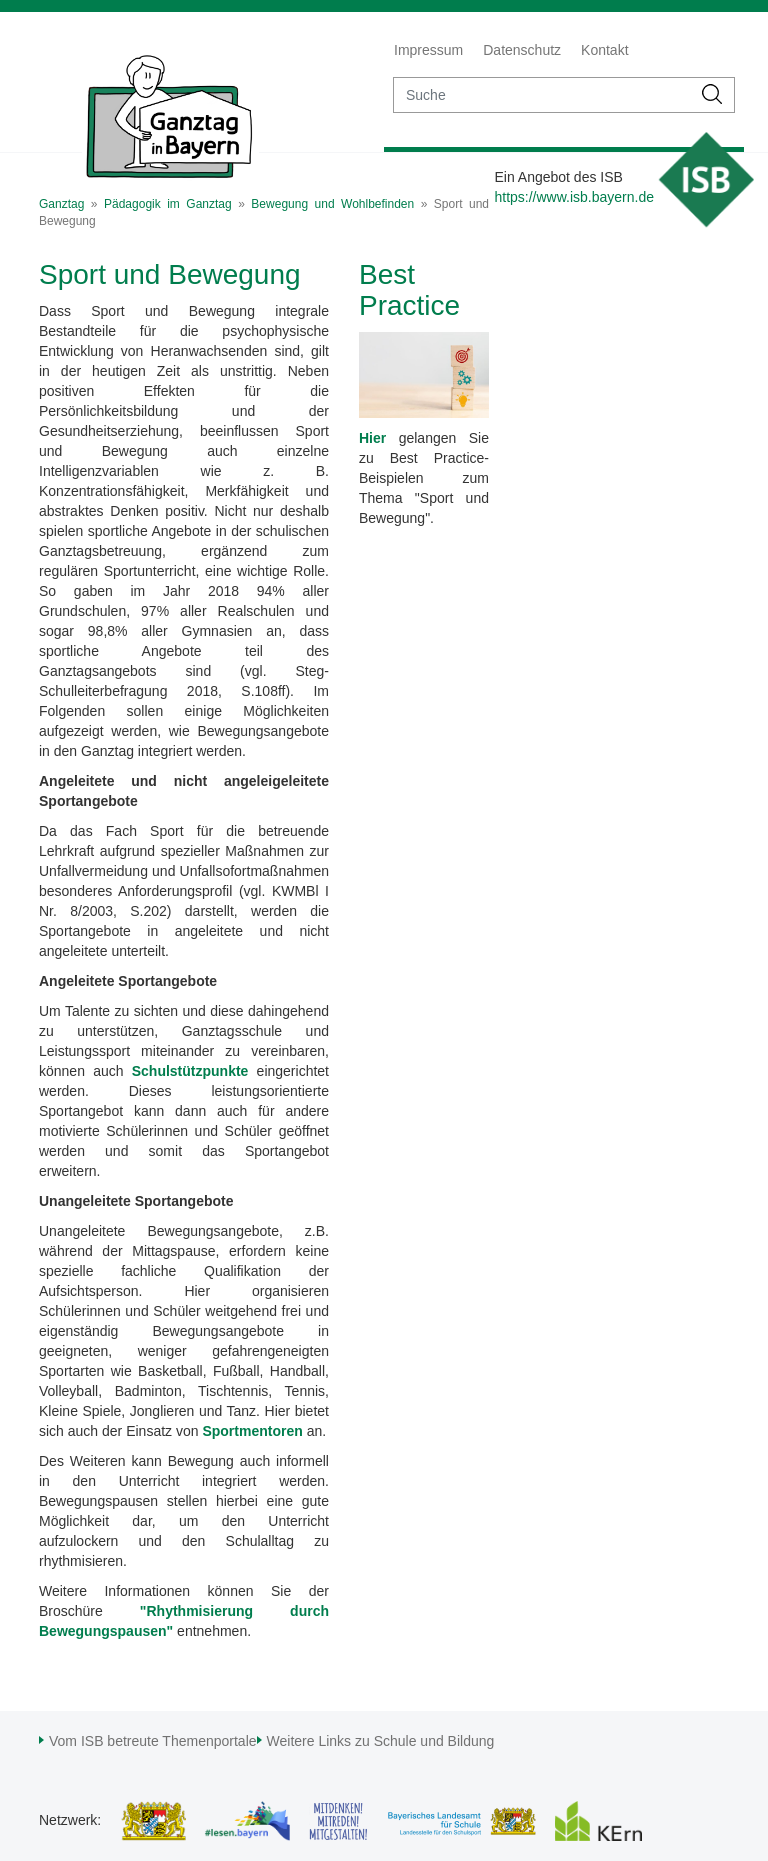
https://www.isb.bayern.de (574, 197)
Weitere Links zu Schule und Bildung (381, 1741)
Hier (372, 438)
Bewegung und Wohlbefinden (332, 204)
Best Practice (409, 290)
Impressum (428, 50)
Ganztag (61, 204)
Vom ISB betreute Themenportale (153, 1741)
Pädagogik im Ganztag (168, 204)
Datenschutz (522, 50)
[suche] (542, 95)
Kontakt (604, 50)
